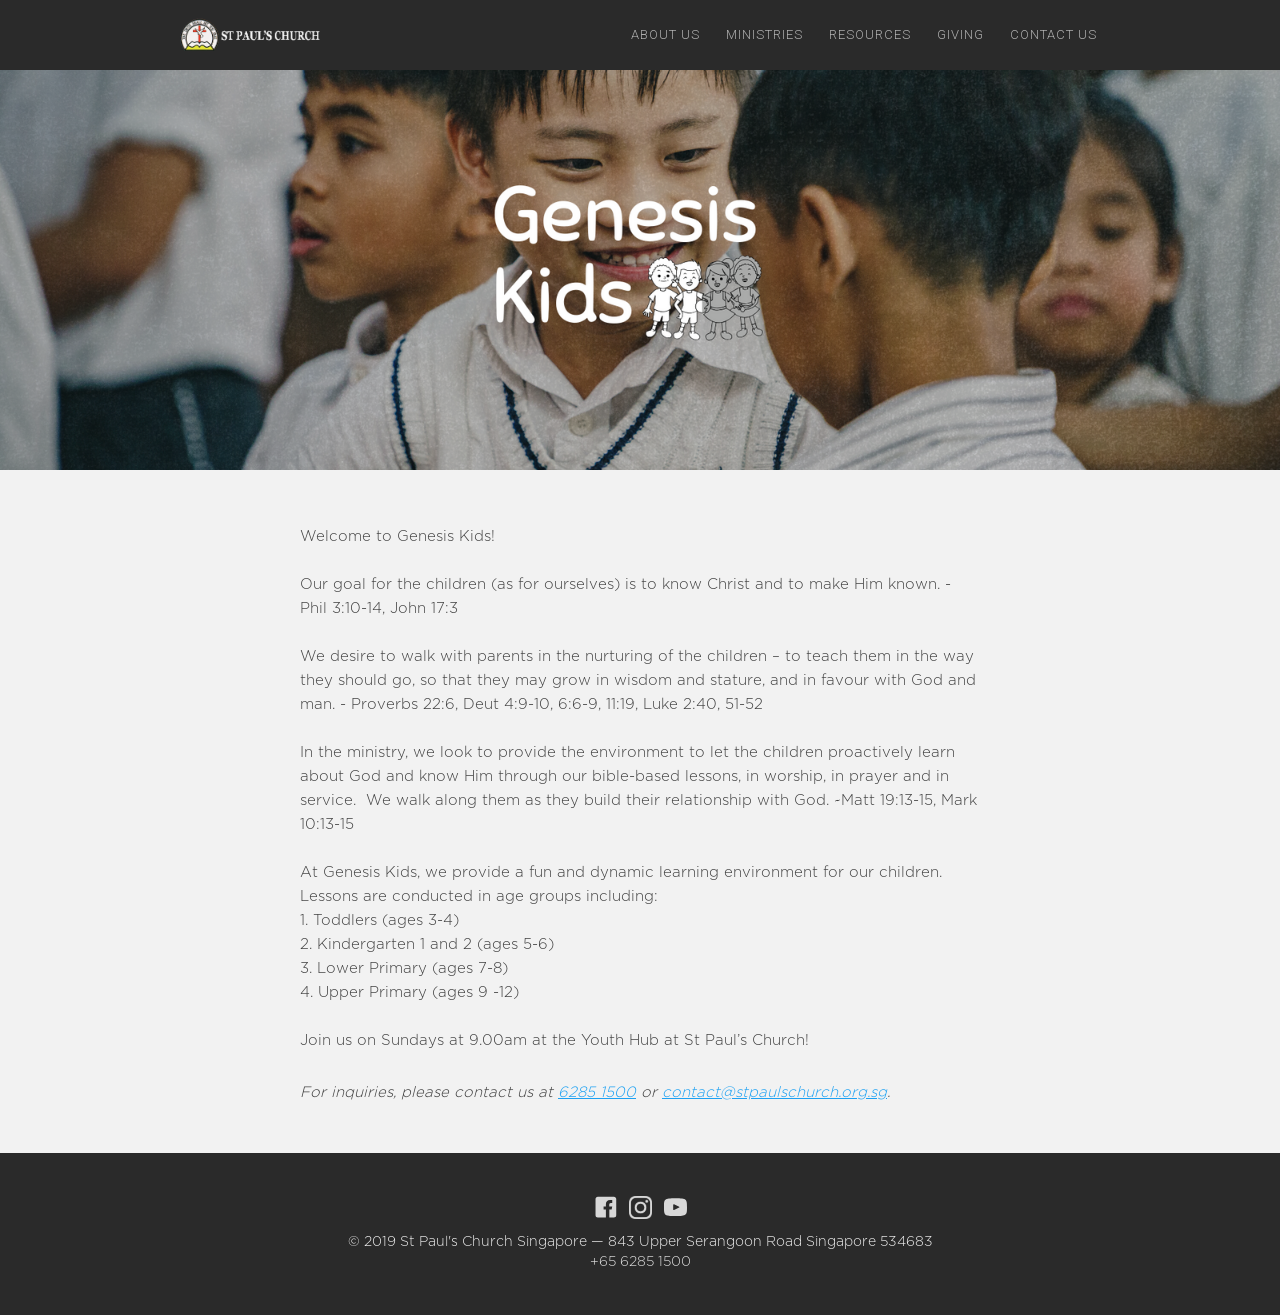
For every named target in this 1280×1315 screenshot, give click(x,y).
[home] (247, 33)
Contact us (1053, 34)
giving (960, 34)
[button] (665, 35)
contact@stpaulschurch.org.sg (774, 1092)
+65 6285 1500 (640, 1262)
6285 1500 (597, 1092)
